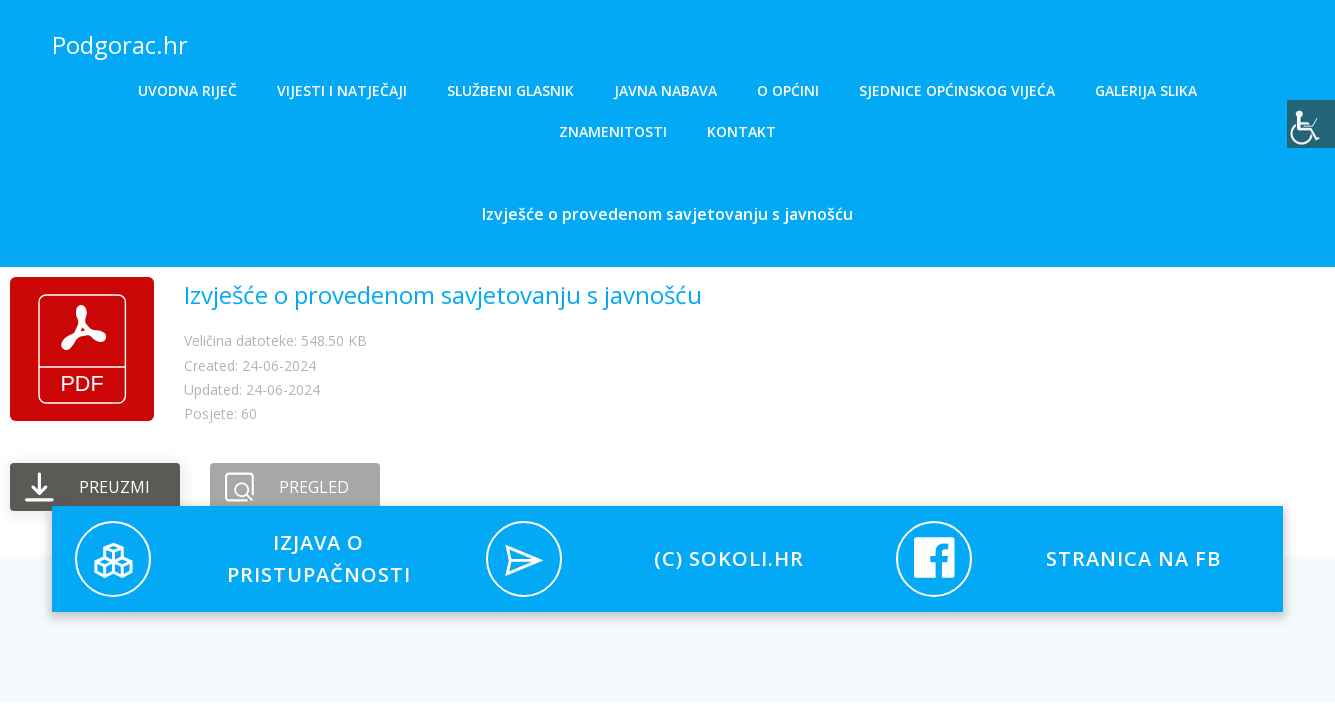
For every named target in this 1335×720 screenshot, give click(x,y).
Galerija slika (1146, 90)
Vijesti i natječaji (342, 90)
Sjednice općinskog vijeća (957, 90)
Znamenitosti (613, 131)
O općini (788, 90)
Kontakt (741, 131)
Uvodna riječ (187, 90)
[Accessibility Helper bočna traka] (1311, 124)
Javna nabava (665, 90)
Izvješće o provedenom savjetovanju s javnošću (443, 295)
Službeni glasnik (510, 90)
